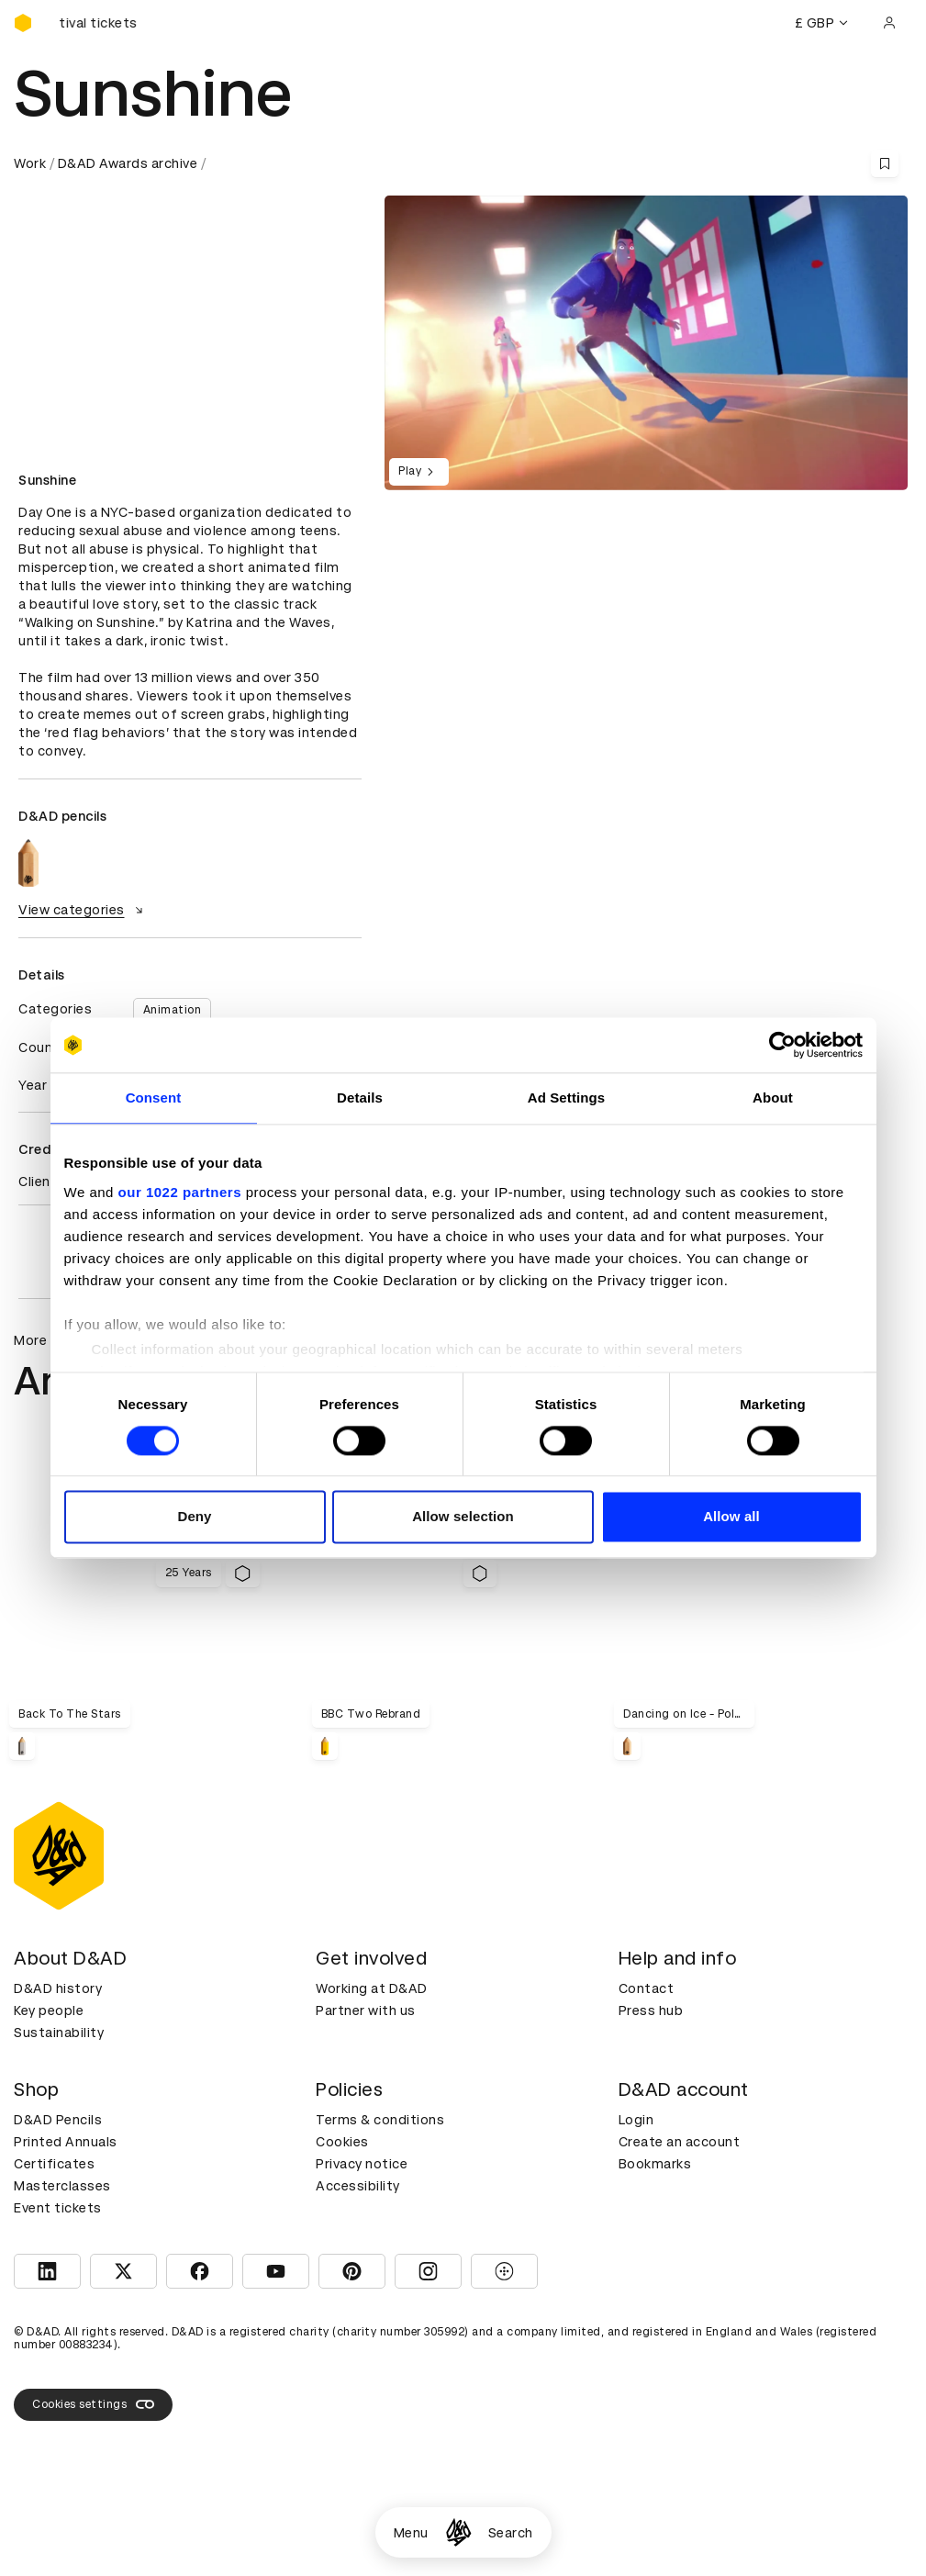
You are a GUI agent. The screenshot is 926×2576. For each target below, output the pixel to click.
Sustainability (59, 2032)
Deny (194, 1517)
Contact (647, 1988)
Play (419, 472)
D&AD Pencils (58, 2119)
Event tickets (58, 2208)
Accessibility (358, 2185)
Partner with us (366, 2010)
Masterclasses (62, 2185)
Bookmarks (655, 2163)
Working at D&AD (372, 1988)
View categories (83, 910)
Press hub (651, 2010)
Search (510, 2533)
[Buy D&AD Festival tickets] (105, 23)
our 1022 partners (179, 1192)
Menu (411, 2533)
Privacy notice (361, 2163)
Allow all (731, 1517)
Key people (49, 2010)
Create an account (680, 2141)
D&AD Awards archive (128, 163)
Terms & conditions (380, 2119)
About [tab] (773, 1097)
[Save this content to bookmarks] (884, 163)
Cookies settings (93, 2404)
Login (636, 2119)
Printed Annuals (65, 2141)
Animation (172, 1009)
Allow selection (463, 1517)
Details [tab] (360, 1097)
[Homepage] (458, 2532)
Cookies (342, 2141)
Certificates (54, 2163)
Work (30, 163)
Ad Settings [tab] (566, 1097)
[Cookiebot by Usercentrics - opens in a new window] (782, 1044)
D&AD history (58, 1988)
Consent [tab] (154, 1097)
